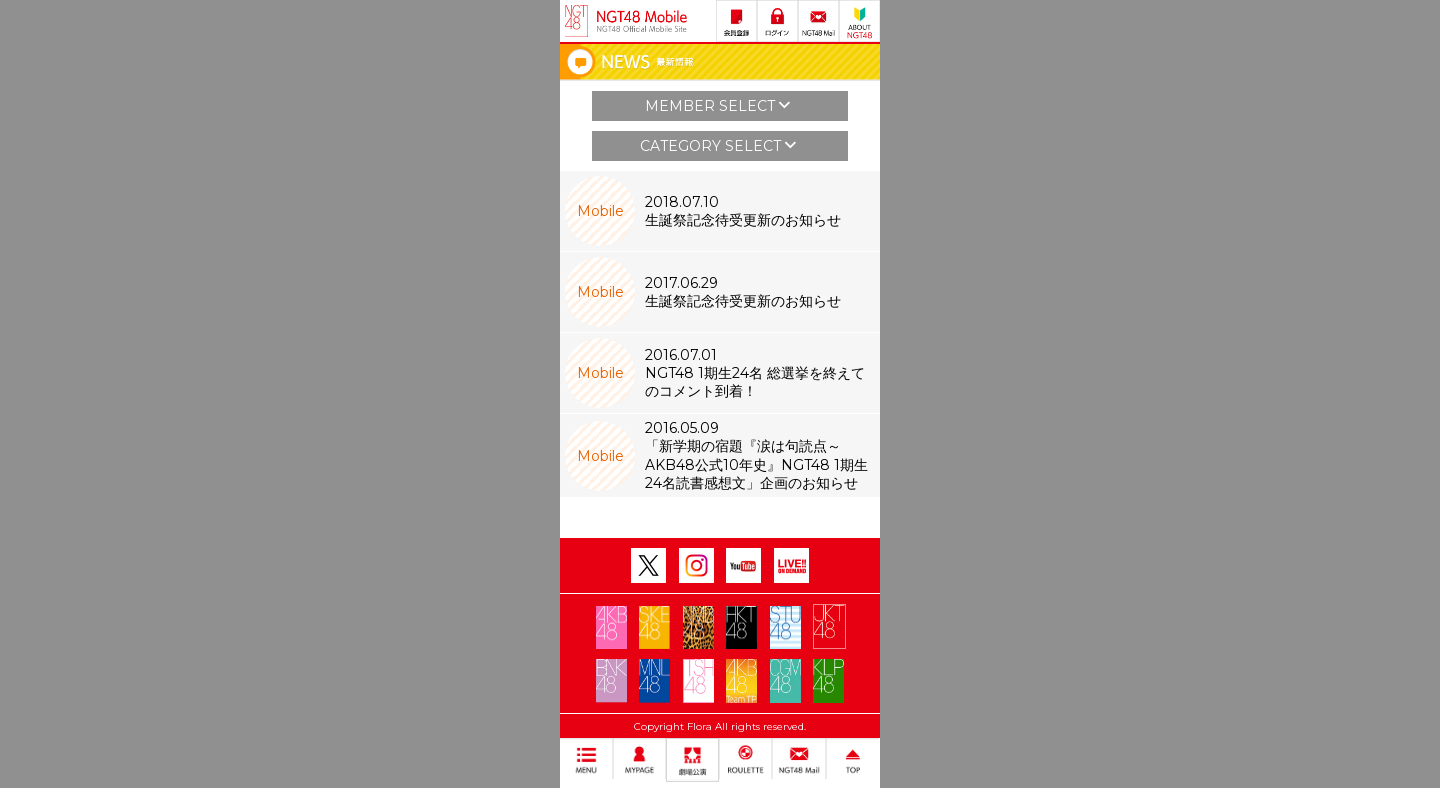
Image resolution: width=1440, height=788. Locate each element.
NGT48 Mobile (642, 21)
